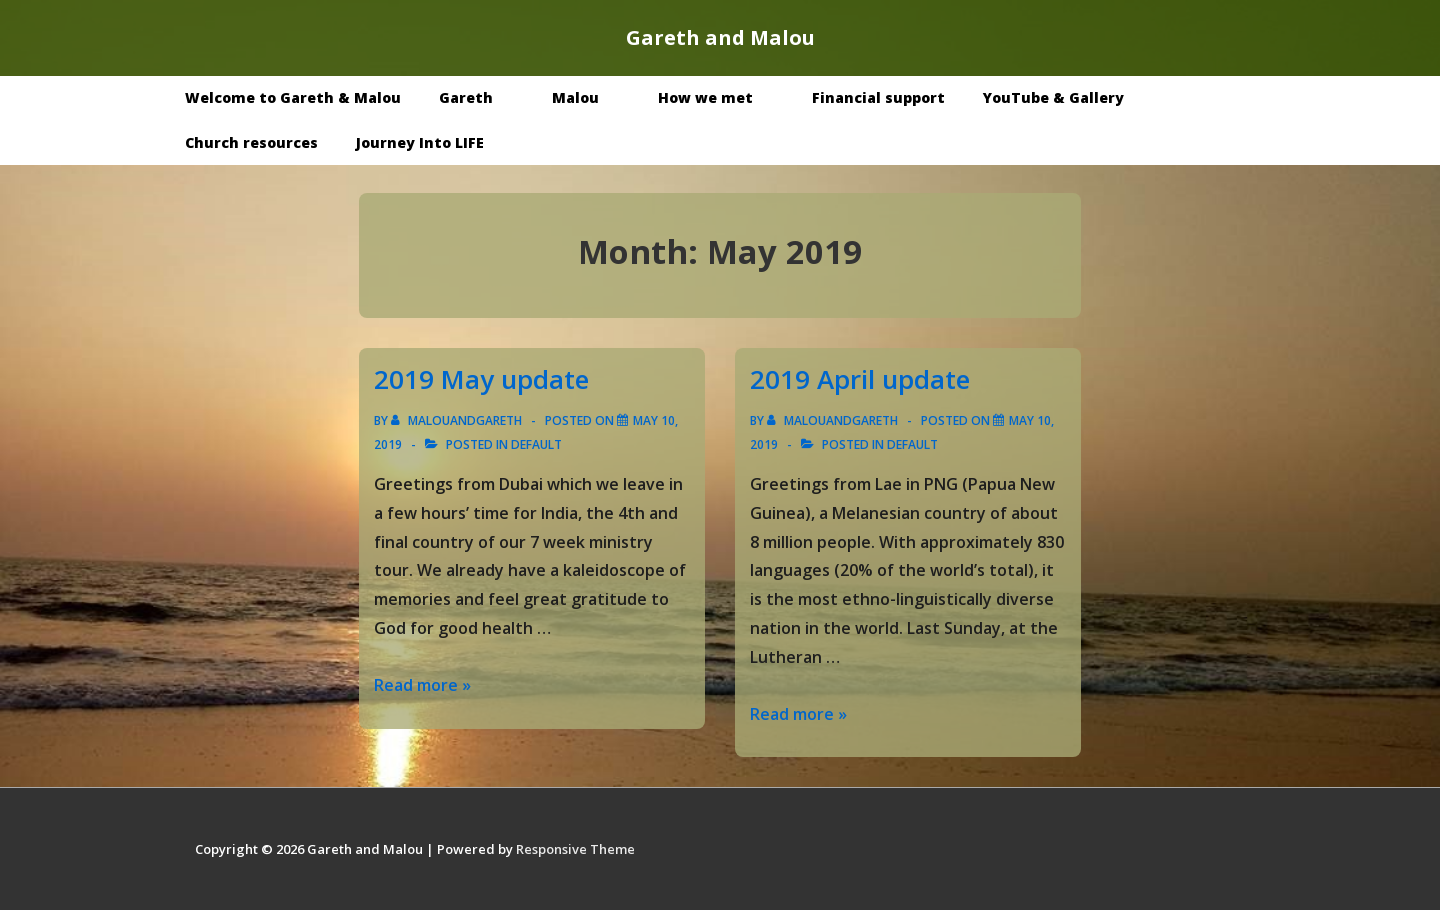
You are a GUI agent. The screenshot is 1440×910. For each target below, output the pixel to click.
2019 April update (860, 379)
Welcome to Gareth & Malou (293, 97)
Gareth (480, 97)
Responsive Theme (575, 849)
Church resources (251, 142)
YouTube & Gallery (1068, 97)
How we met (720, 97)
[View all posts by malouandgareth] (458, 420)
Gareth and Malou (720, 37)
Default (536, 444)
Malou (590, 97)
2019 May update (481, 379)
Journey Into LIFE (420, 142)
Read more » (422, 685)
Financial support (878, 97)
